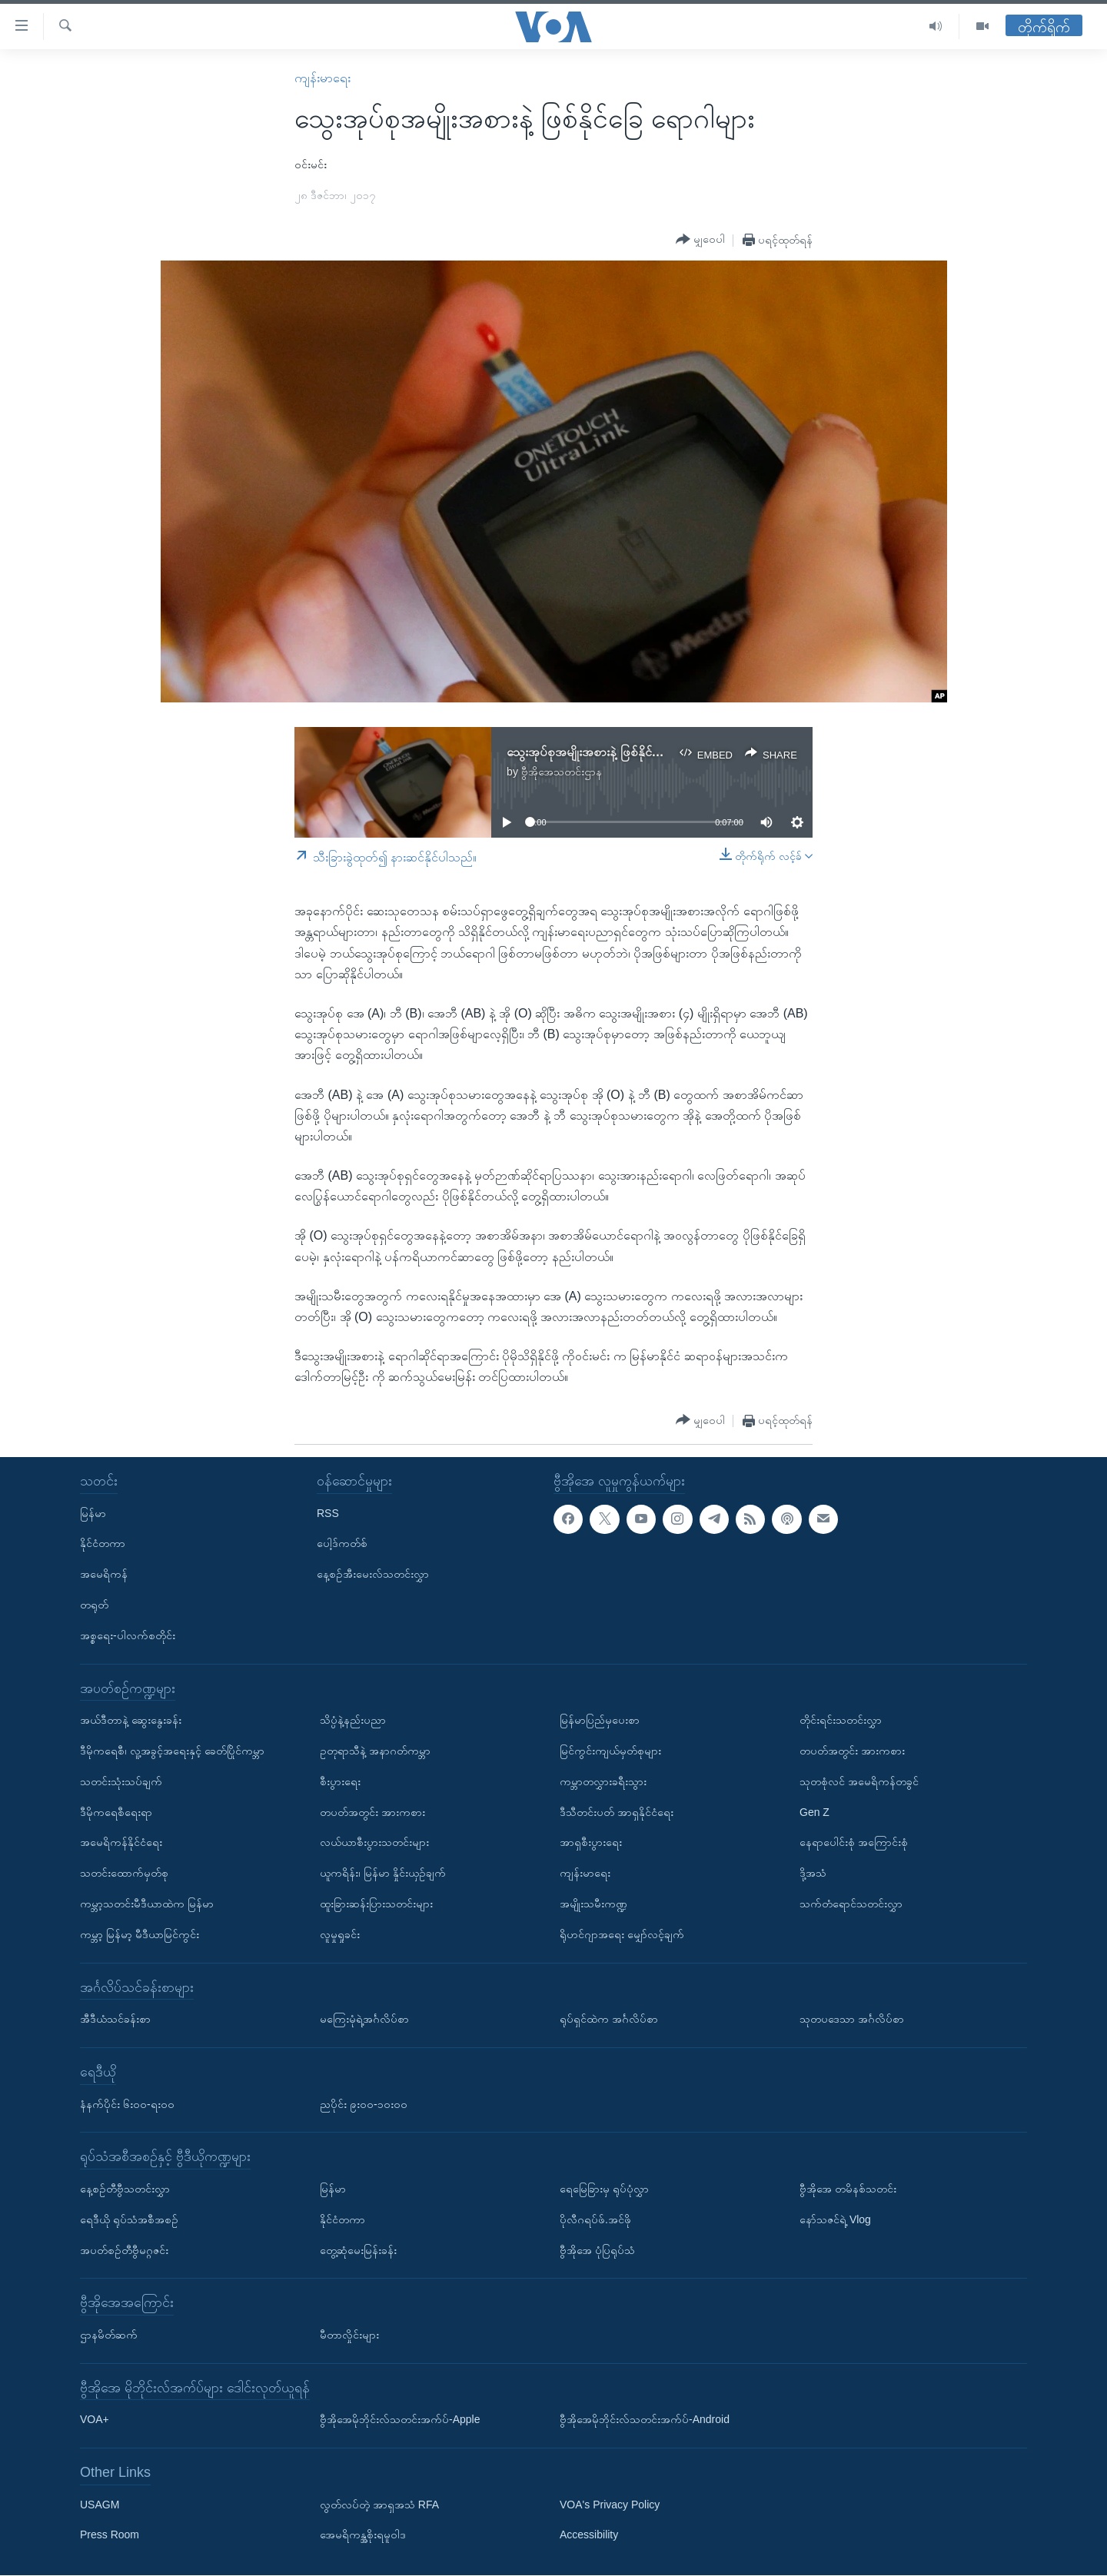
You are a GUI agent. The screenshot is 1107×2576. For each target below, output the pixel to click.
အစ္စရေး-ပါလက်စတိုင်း (127, 1635)
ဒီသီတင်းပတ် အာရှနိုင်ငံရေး (616, 1812)
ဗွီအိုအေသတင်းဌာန (561, 771)
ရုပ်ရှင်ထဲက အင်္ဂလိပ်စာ (609, 2019)
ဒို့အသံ (813, 1873)
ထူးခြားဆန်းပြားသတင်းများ (376, 1903)
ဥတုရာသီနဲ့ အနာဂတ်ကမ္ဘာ (375, 1750)
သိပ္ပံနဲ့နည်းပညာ (353, 1720)
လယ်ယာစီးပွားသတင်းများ (374, 1843)
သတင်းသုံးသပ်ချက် (121, 1781)
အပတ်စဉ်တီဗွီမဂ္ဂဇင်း (124, 2250)
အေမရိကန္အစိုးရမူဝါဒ (363, 2535)
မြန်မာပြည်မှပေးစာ (600, 1720)
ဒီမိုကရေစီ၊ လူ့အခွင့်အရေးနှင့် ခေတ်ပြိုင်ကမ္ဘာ (172, 1750)
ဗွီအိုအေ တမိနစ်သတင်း (848, 2189)
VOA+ (94, 2420)
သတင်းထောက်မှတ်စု (124, 1873)
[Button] (700, 239)
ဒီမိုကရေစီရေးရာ (116, 1812)
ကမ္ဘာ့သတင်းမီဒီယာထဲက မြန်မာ (147, 1903)
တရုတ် (94, 1604)
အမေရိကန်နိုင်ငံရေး (121, 1843)
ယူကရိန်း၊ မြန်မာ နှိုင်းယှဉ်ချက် (383, 1873)
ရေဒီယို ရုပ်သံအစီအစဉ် (129, 2219)
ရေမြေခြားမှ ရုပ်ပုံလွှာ (604, 2189)
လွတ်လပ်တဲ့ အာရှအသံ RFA (379, 2504)
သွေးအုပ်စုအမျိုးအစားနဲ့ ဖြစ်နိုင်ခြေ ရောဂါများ (613, 752)
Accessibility (589, 2535)
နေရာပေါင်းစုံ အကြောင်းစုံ (854, 1843)
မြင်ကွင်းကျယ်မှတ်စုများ (610, 1750)
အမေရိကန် (104, 1574)
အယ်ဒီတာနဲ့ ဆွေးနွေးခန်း (130, 1720)
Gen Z (814, 1812)
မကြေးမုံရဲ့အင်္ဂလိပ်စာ (364, 2019)
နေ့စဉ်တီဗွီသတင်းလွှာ (125, 2189)
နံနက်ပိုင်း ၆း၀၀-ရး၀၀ (127, 2104)
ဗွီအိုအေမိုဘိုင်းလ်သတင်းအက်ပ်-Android (645, 2420)
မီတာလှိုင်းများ (349, 2335)
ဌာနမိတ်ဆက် (109, 2335)
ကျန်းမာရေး (322, 78)
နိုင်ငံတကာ (102, 1544)
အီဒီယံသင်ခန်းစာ (115, 2019)
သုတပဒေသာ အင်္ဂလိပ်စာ (852, 2019)
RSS (328, 1513)
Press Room (109, 2535)
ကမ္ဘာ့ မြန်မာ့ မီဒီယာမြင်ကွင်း (139, 1934)
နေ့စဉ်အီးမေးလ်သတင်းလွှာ (373, 1574)
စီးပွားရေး (340, 1781)
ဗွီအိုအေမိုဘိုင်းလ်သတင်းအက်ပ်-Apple (400, 2420)
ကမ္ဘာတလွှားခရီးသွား (603, 1781)
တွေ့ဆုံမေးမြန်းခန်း (358, 2250)
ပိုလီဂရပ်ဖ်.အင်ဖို (595, 2219)
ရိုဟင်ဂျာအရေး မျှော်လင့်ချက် (622, 1934)
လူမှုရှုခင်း (340, 1934)
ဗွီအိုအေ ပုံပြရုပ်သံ (597, 2250)
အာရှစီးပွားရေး (591, 1843)
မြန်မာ (93, 1513)
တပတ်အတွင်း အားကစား (372, 1812)
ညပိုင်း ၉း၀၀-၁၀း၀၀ (363, 2104)
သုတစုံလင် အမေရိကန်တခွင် (859, 1781)
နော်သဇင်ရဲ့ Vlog (835, 2219)
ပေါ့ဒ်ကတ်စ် (342, 1544)
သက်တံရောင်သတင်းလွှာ (851, 1903)
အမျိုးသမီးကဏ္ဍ (593, 1903)
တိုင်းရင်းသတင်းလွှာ (841, 1720)
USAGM (99, 2504)
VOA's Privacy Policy (610, 2504)
